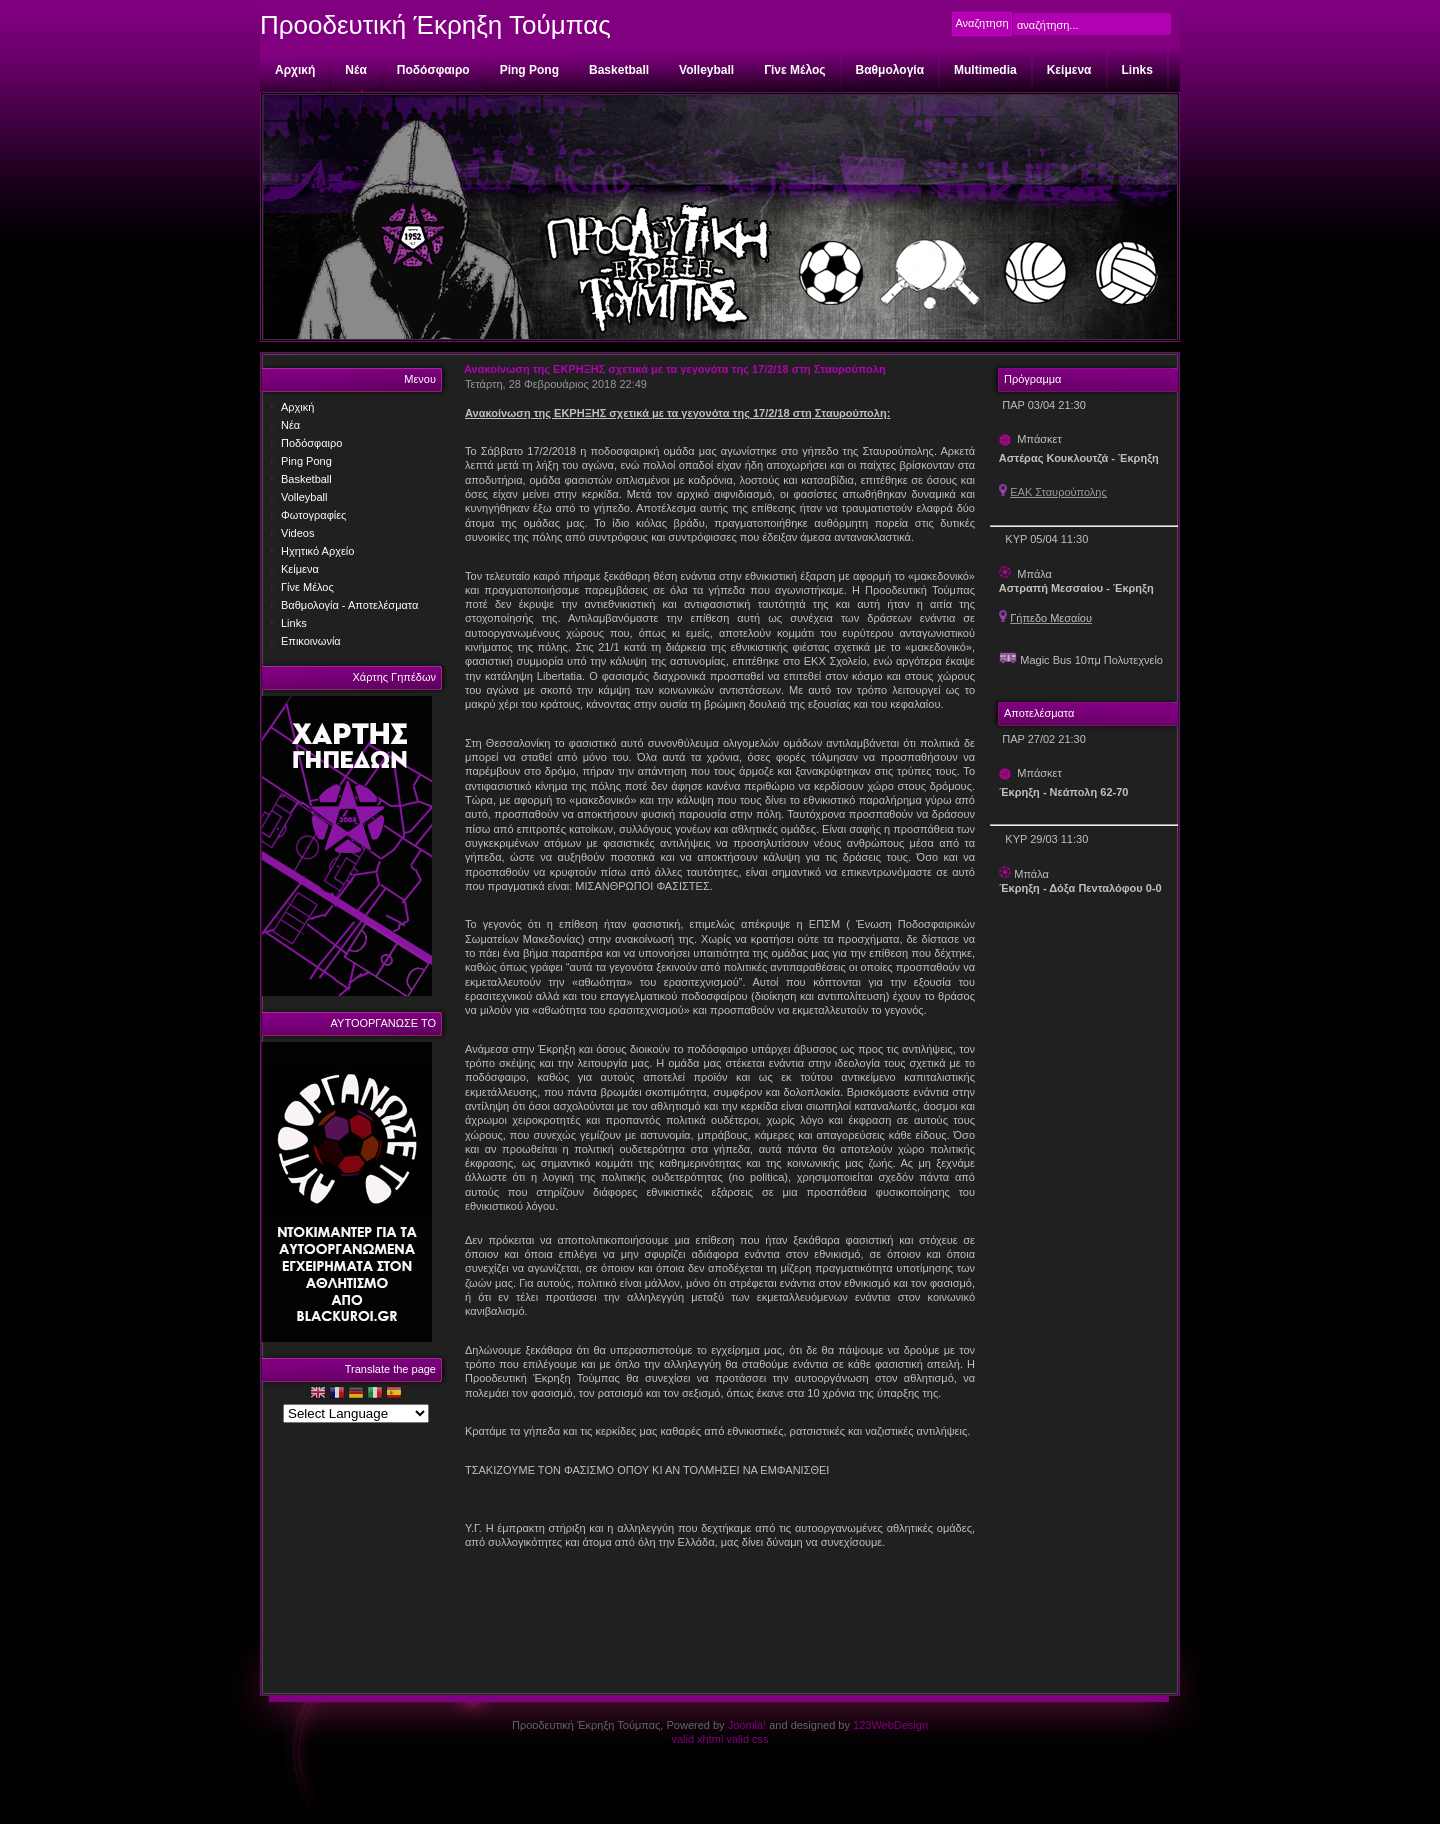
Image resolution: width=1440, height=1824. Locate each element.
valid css (747, 1739)
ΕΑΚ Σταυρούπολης (1058, 492)
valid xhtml (697, 1739)
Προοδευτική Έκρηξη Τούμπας (435, 25)
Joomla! (747, 1725)
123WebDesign (890, 1725)
